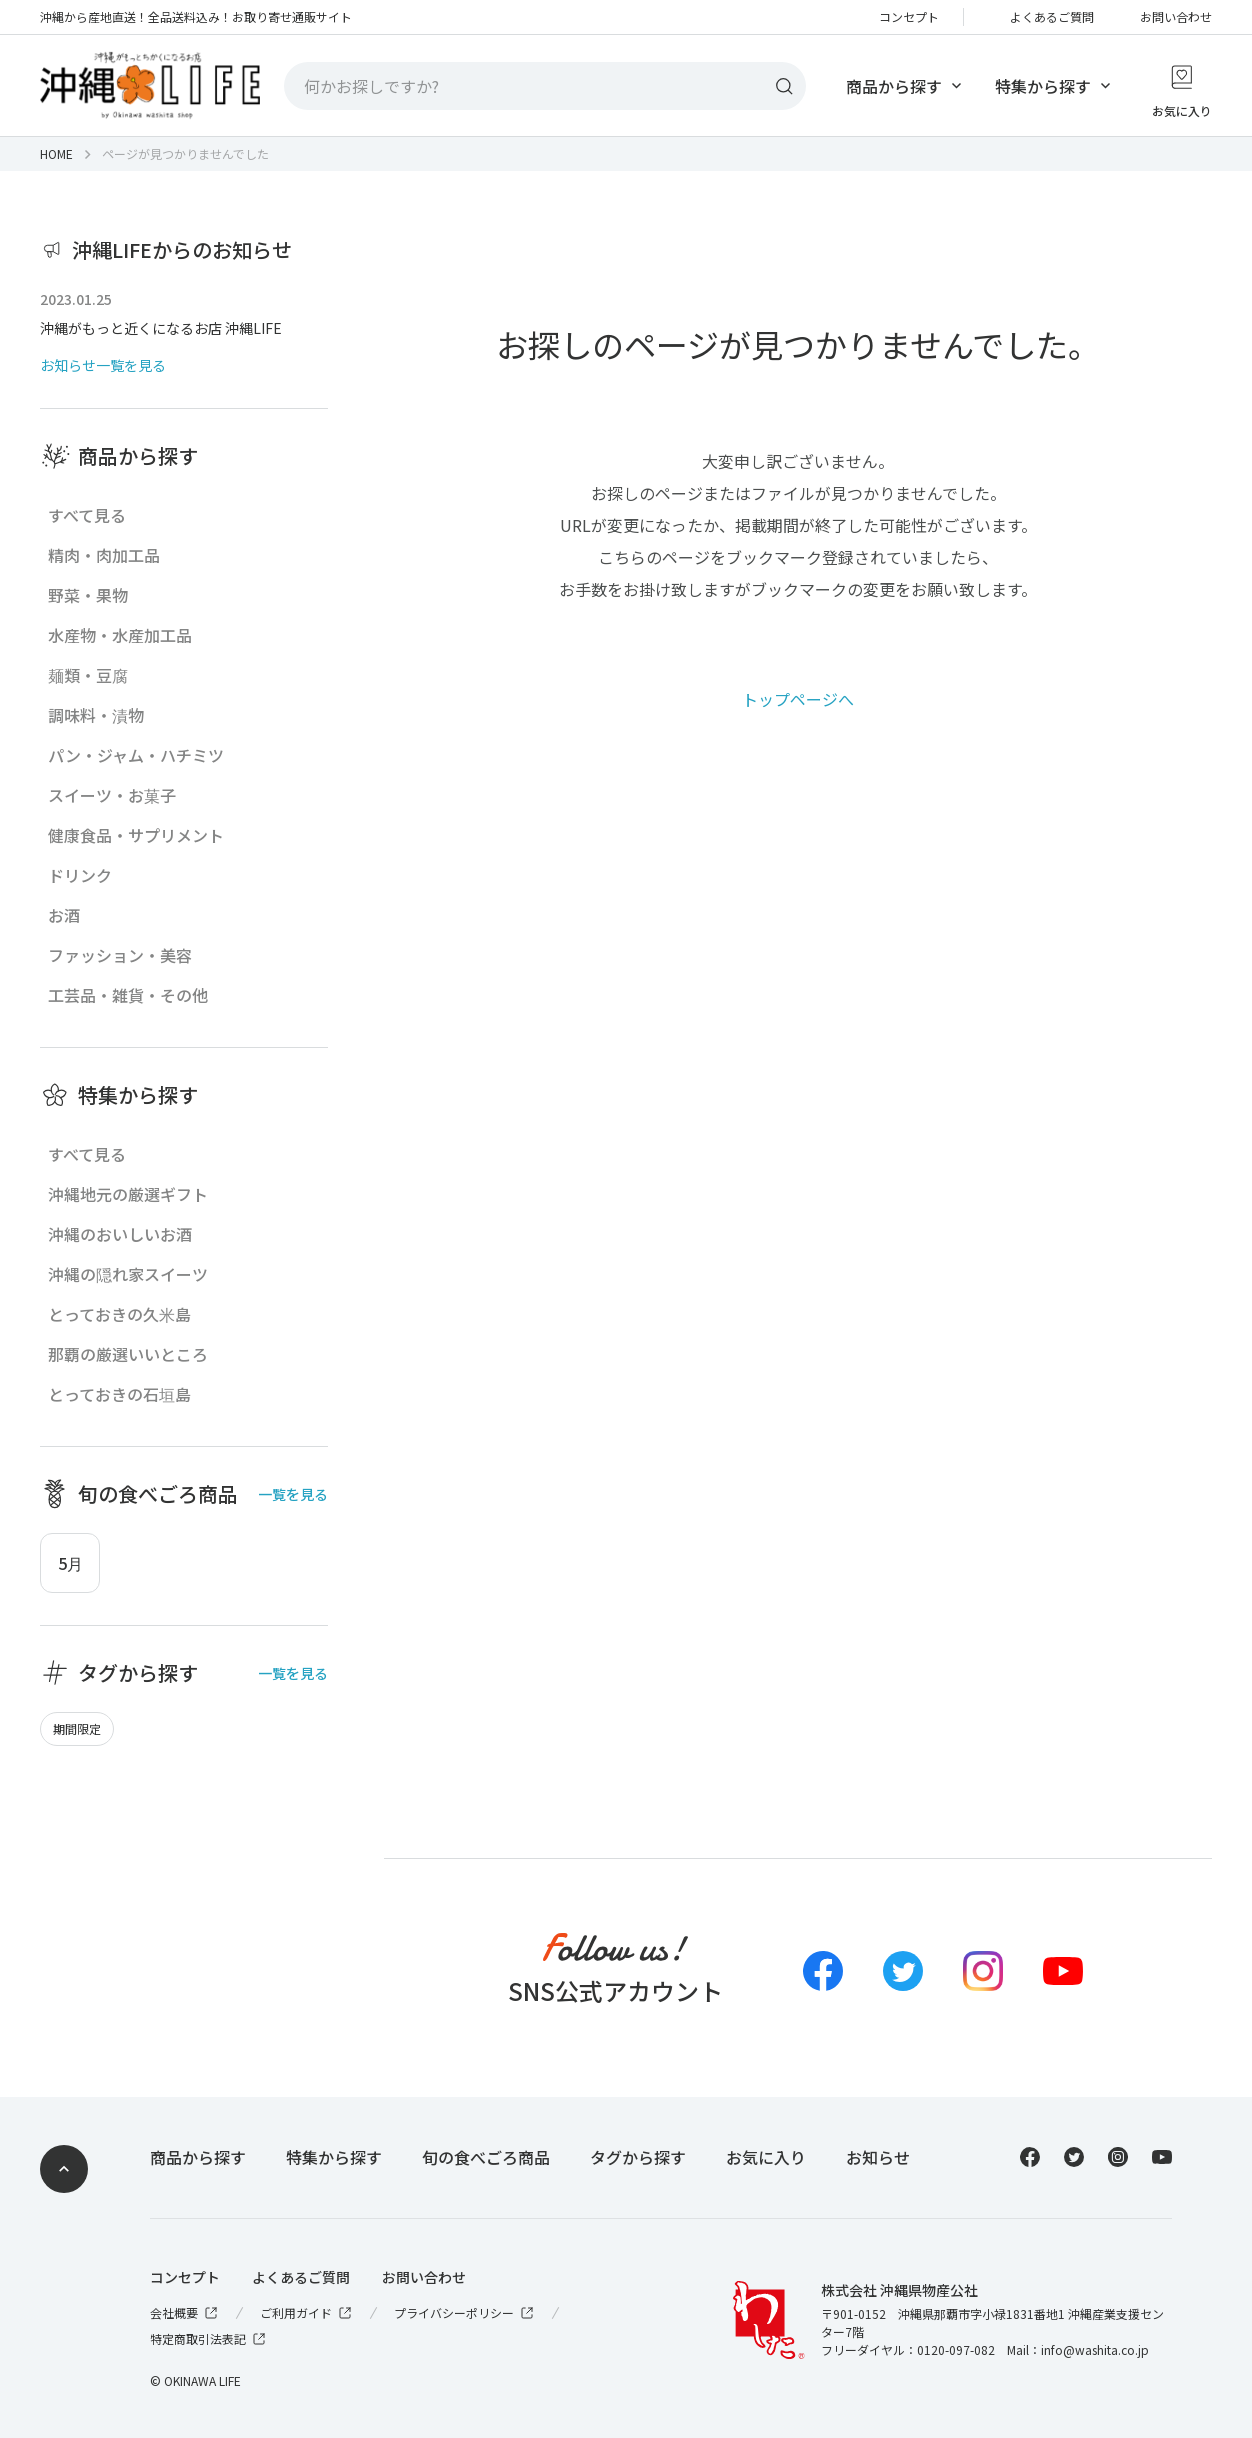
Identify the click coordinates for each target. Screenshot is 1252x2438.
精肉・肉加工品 (104, 555)
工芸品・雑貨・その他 (128, 995)
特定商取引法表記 (209, 2339)
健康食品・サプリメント (136, 835)
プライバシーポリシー (465, 2313)
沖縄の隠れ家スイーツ (128, 1274)
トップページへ (798, 699)
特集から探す (1043, 86)
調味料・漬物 (96, 715)
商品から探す (894, 86)
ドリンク (80, 875)
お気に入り (766, 2157)
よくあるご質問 (1052, 17)
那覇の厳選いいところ (128, 1354)
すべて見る (87, 515)
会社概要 (185, 2313)
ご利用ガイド (307, 2313)
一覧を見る (293, 1494)
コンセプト (909, 17)
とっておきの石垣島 (119, 1394)
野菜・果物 (88, 595)
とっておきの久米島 (119, 1314)
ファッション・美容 (120, 955)
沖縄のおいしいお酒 (120, 1234)
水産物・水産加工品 (120, 635)
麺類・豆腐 (88, 675)
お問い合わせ (1176, 17)
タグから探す (638, 2157)
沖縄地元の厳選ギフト (128, 1194)
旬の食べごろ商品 (486, 2157)
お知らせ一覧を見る (103, 365)
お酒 (64, 915)
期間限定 (77, 1729)
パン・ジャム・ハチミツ (136, 755)
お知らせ (878, 2157)
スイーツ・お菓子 (112, 795)
